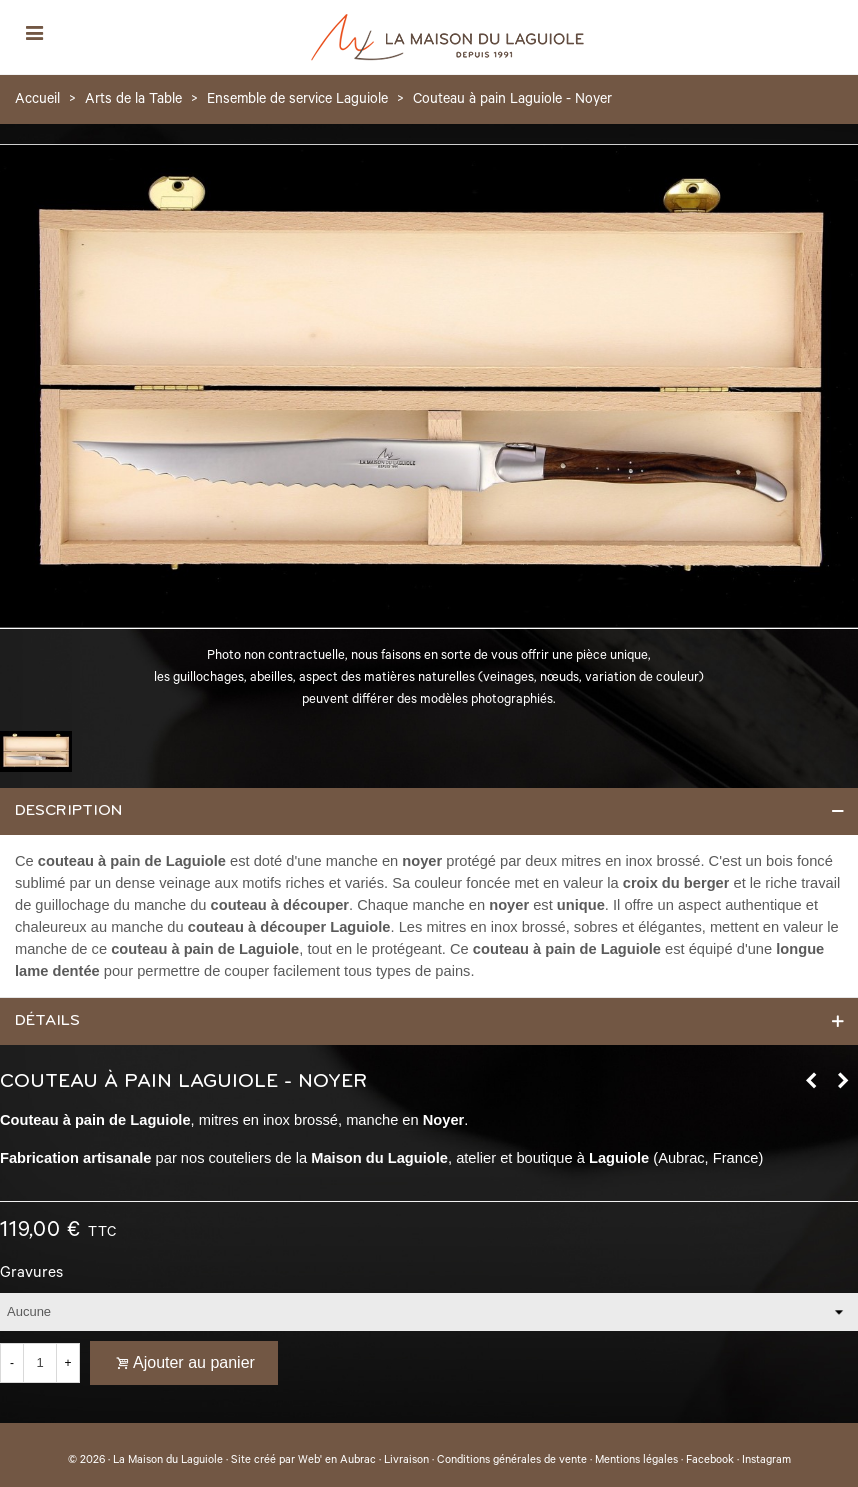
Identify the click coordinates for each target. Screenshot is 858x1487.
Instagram (766, 1461)
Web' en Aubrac (337, 1461)
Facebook (710, 1461)
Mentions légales (636, 1461)
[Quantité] (40, 1363)
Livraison (406, 1461)
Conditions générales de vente (512, 1461)
